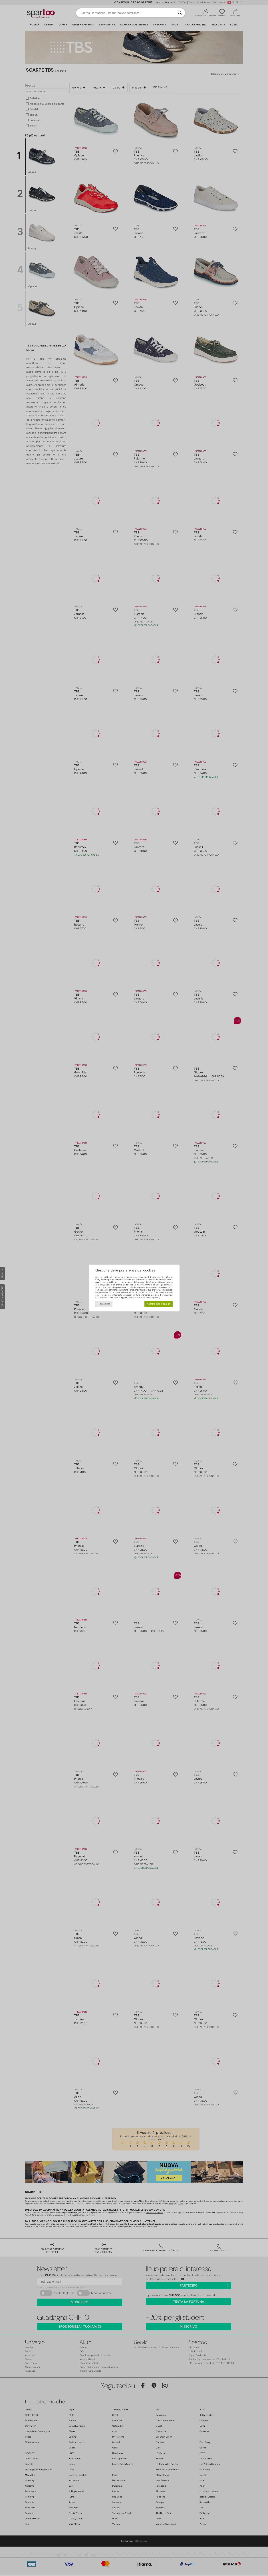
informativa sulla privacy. (148, 1297)
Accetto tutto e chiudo (158, 1304)
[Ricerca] (179, 12)
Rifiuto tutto (104, 1304)
